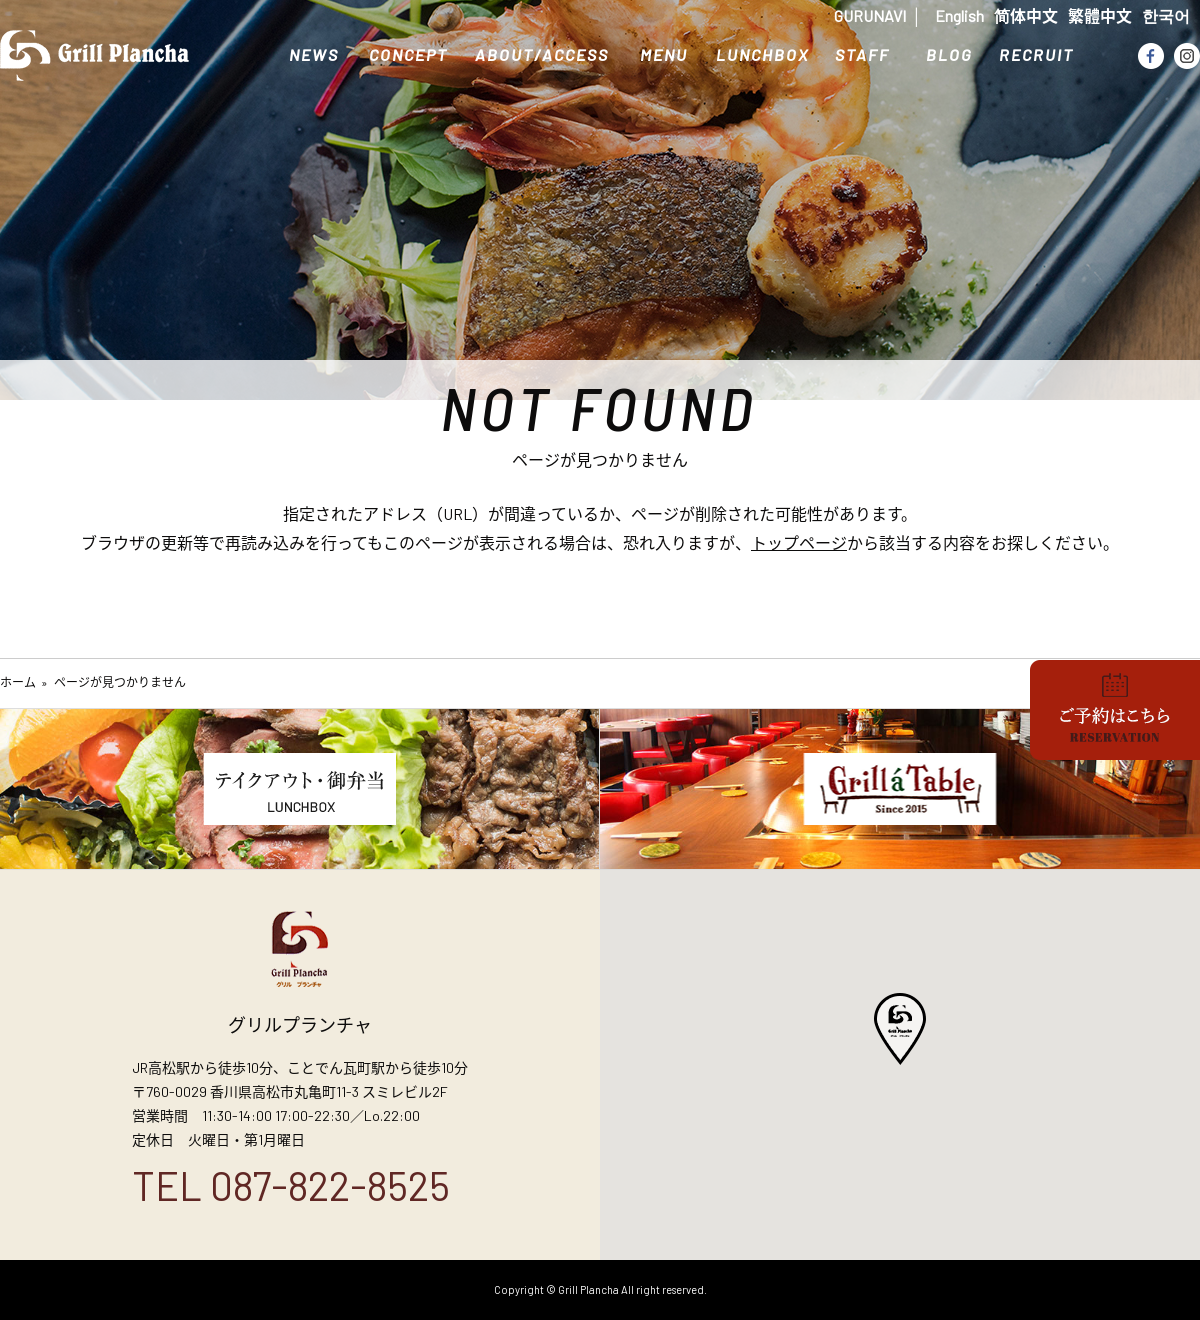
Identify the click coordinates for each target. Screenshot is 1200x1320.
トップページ (799, 542)
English (959, 15)
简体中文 (1026, 15)
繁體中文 (1100, 15)
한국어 (1166, 15)
